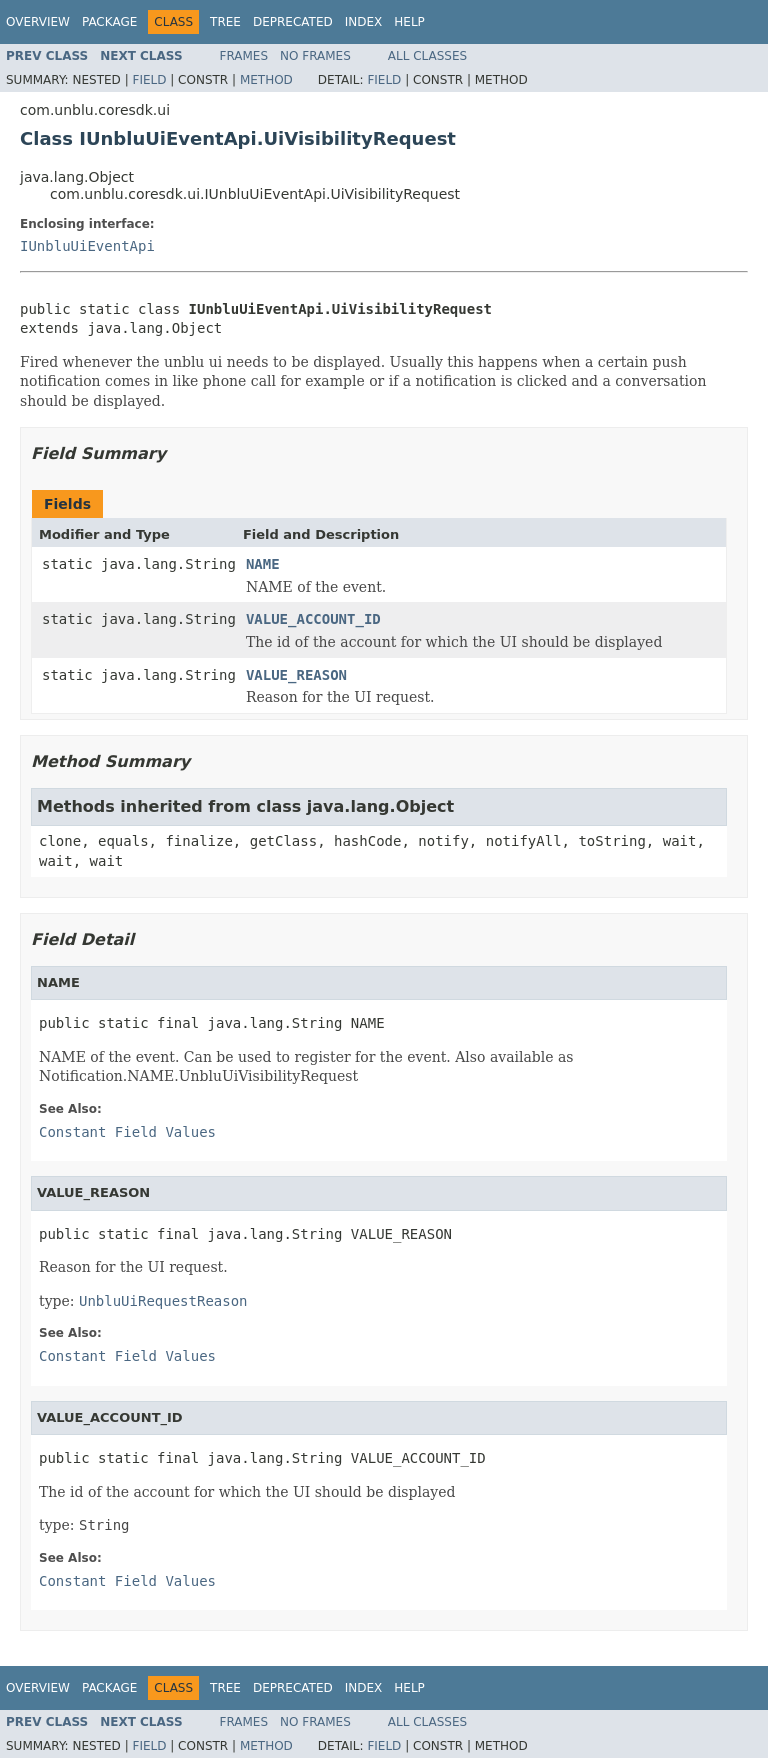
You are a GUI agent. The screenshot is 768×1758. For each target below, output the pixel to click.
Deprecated (293, 22)
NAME (263, 564)
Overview (38, 22)
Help (409, 22)
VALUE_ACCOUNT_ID (313, 619)
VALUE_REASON (296, 675)
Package (109, 22)
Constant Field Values (127, 1132)
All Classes (427, 56)
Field (149, 80)
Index (364, 22)
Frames (244, 56)
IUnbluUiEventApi (87, 246)
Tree (225, 22)
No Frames (315, 56)
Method (266, 80)
